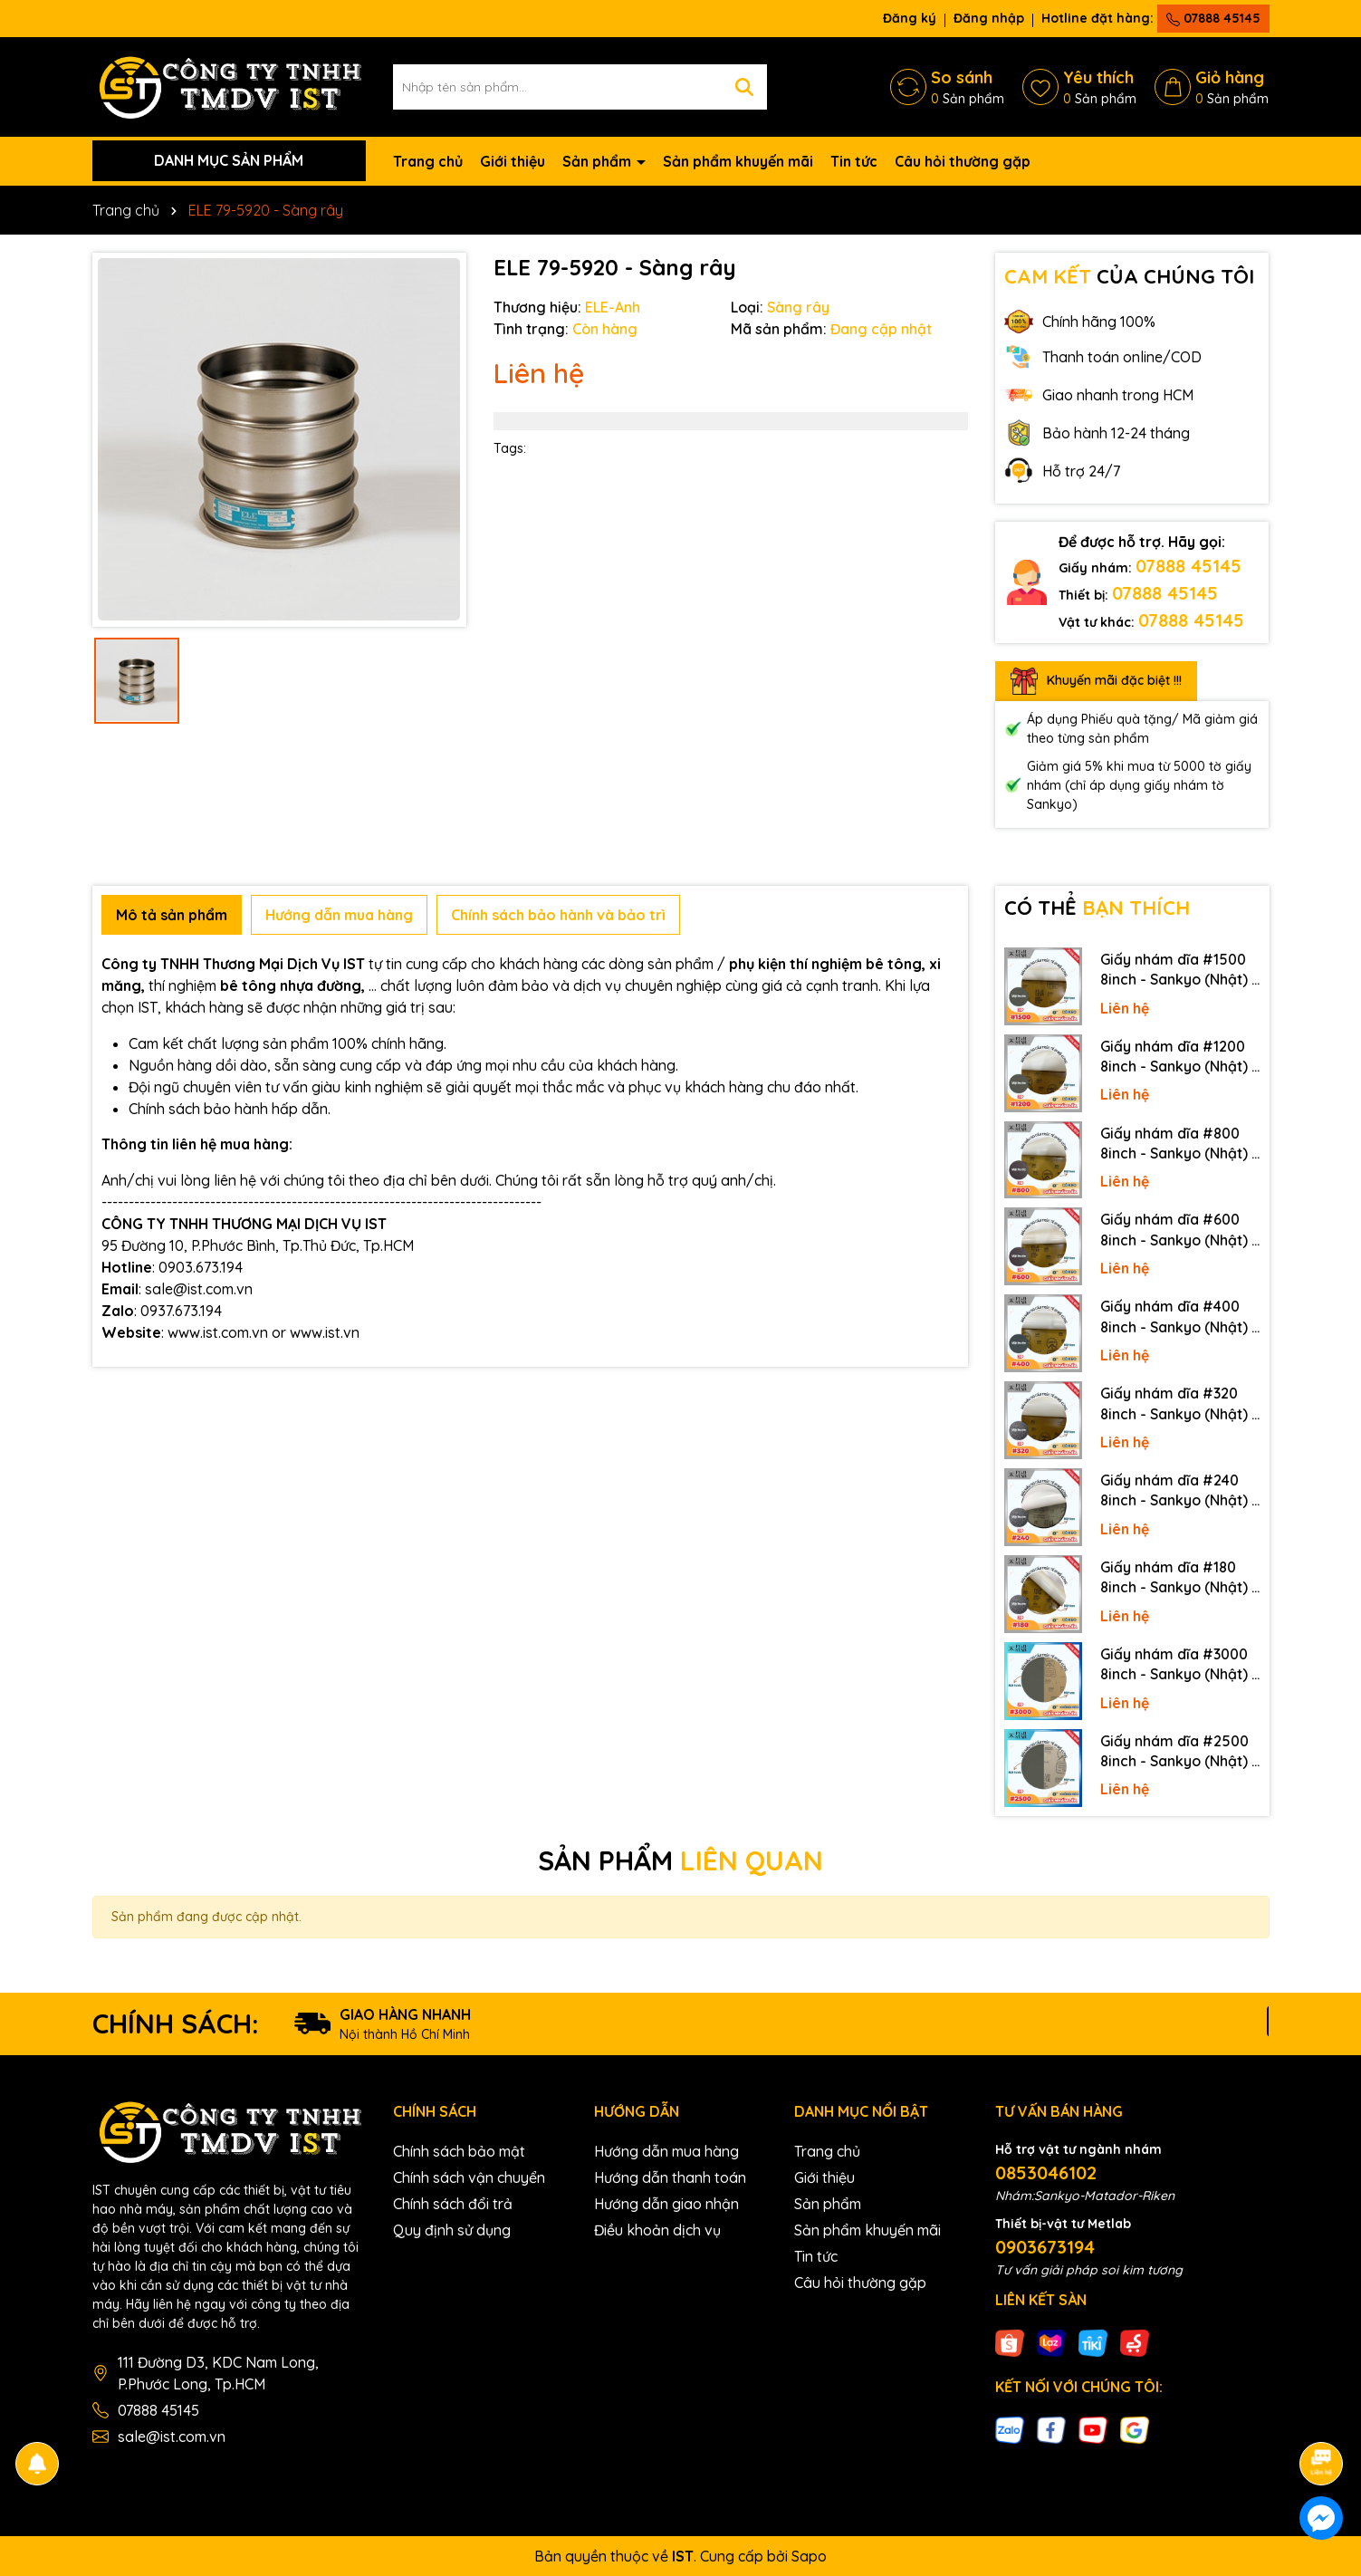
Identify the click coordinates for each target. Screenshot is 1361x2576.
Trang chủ (428, 161)
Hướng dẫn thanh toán (670, 2177)
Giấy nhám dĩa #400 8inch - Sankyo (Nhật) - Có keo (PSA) (1179, 1317)
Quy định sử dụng (452, 2230)
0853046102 (1046, 2172)
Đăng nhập (989, 18)
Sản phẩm (598, 161)
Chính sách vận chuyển (469, 2177)
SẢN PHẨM (680, 1860)
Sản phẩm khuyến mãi (738, 161)
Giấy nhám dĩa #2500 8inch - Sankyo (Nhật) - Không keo (1179, 1752)
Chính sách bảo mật (459, 2151)
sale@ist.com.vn (171, 2436)
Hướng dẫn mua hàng (666, 2151)
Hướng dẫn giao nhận (666, 2204)
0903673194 (1045, 2246)
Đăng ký (909, 18)
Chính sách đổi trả (453, 2204)
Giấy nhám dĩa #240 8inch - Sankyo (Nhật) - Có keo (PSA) (1179, 1491)
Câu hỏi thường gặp (962, 161)
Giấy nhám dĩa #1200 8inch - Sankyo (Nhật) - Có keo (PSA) (1179, 1057)
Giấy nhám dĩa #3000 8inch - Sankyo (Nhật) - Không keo (1179, 1665)
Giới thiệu (512, 161)
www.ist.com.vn (218, 1332)
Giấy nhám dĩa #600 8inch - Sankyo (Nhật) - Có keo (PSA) (1179, 1230)
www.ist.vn (324, 1332)
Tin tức (853, 161)
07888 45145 (1213, 18)
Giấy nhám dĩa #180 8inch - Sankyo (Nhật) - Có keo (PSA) (1179, 1578)
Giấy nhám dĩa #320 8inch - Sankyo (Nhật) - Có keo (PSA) (1179, 1404)
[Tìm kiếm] (744, 87)
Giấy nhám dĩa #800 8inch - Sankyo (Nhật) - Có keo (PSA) (1179, 1144)
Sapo (809, 2556)
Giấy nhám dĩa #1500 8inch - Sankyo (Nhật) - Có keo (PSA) (1179, 970)
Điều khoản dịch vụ (657, 2230)
